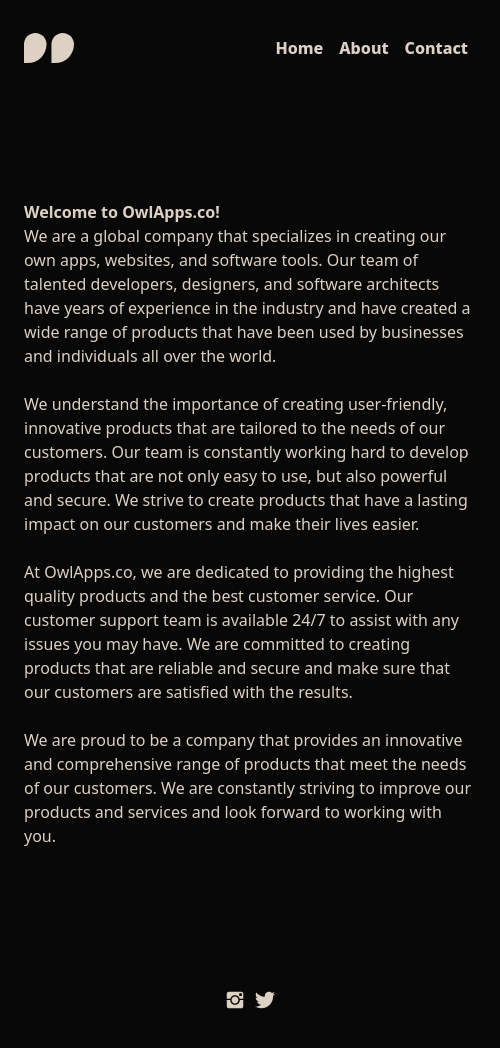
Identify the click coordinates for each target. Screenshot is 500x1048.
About (363, 48)
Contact (436, 48)
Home (299, 48)
